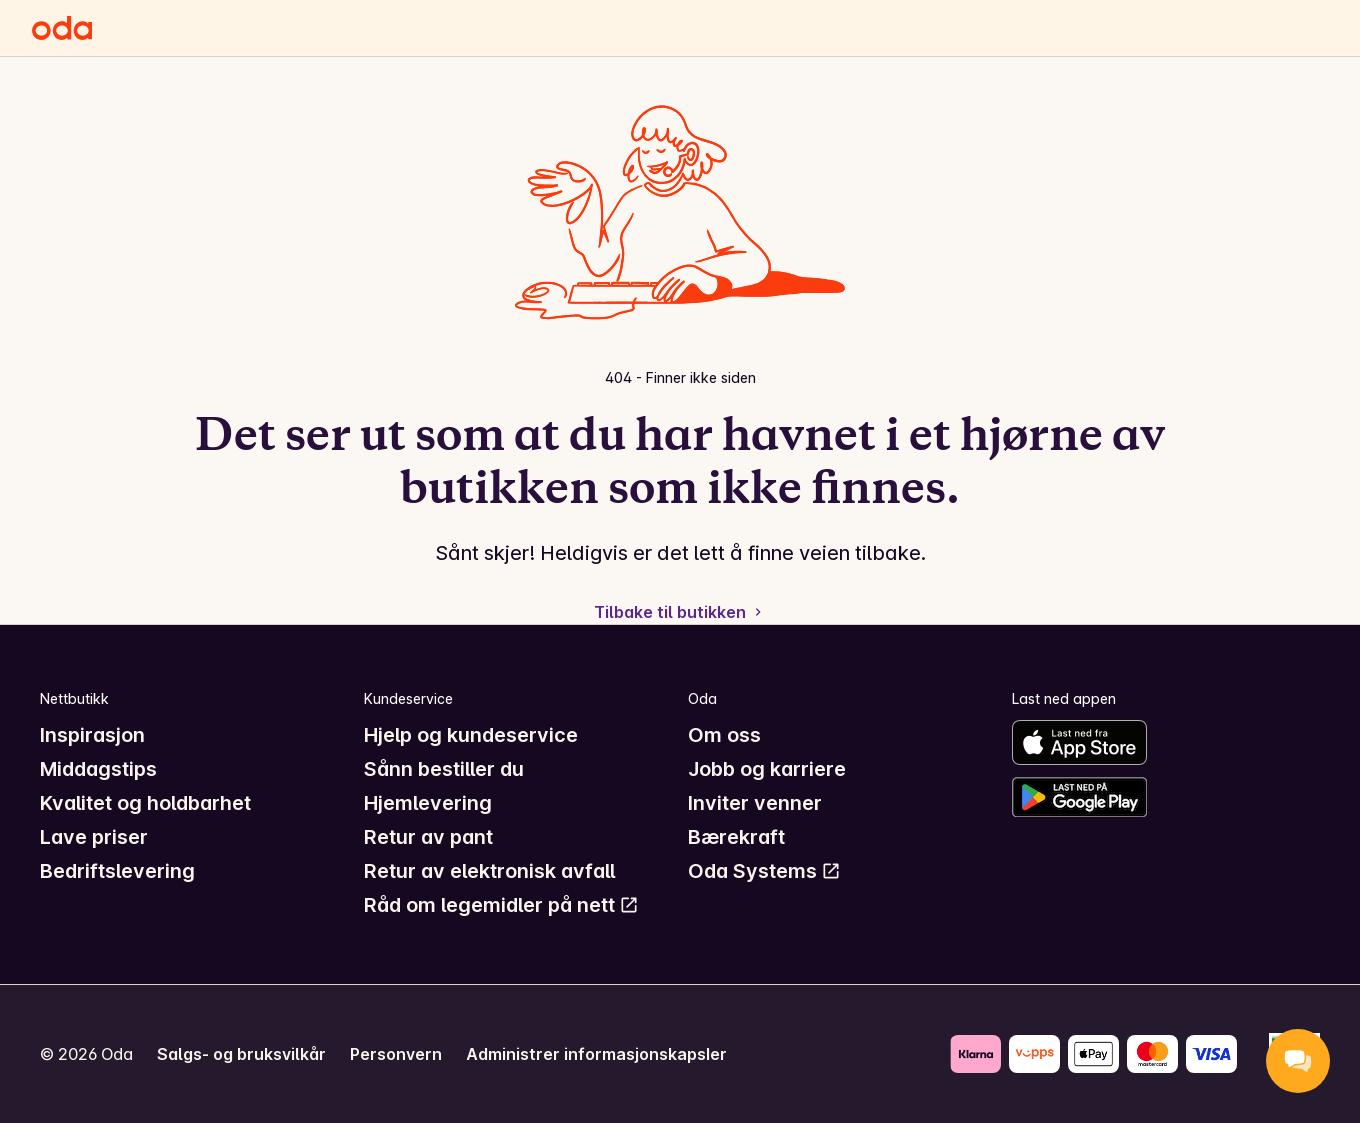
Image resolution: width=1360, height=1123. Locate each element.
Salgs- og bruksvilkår (241, 1054)
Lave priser (94, 837)
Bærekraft (736, 837)
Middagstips (98, 769)
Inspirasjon (92, 735)
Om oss (724, 735)
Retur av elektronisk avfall (489, 871)
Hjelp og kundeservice (471, 735)
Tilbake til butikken (680, 612)
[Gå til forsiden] (62, 28)
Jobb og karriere (767, 769)
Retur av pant (428, 837)
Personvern (396, 1054)
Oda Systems (764, 871)
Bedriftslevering (117, 871)
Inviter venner (755, 803)
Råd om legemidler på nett (501, 905)
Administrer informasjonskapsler (596, 1054)
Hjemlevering (428, 803)
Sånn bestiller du (444, 769)
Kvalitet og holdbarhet (145, 803)
